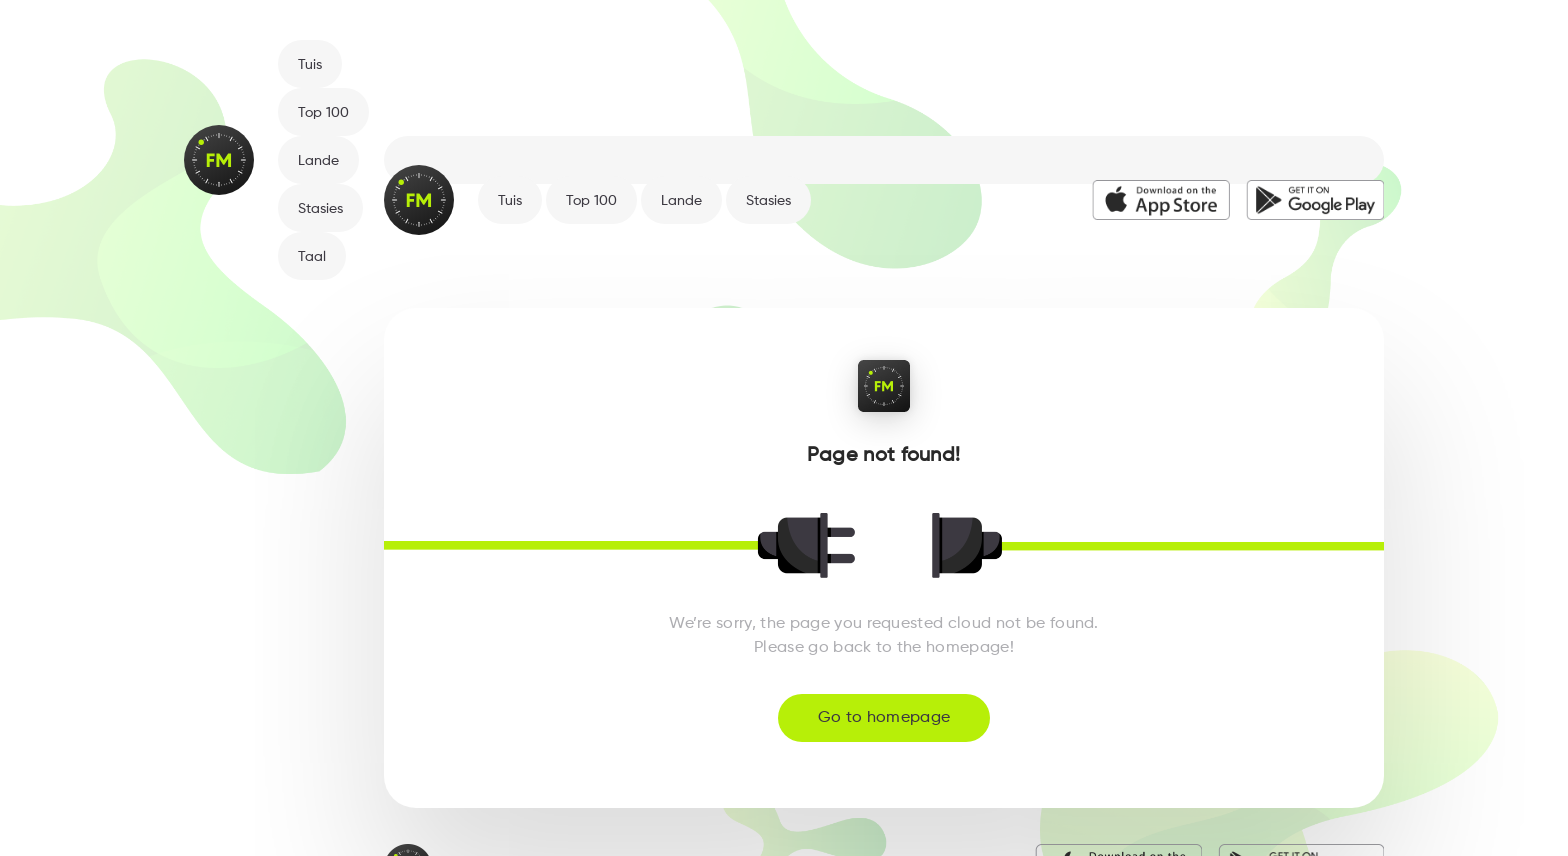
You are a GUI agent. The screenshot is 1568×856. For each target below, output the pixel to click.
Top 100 (323, 113)
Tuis (310, 65)
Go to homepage (884, 718)
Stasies (320, 209)
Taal (312, 257)
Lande (318, 161)
